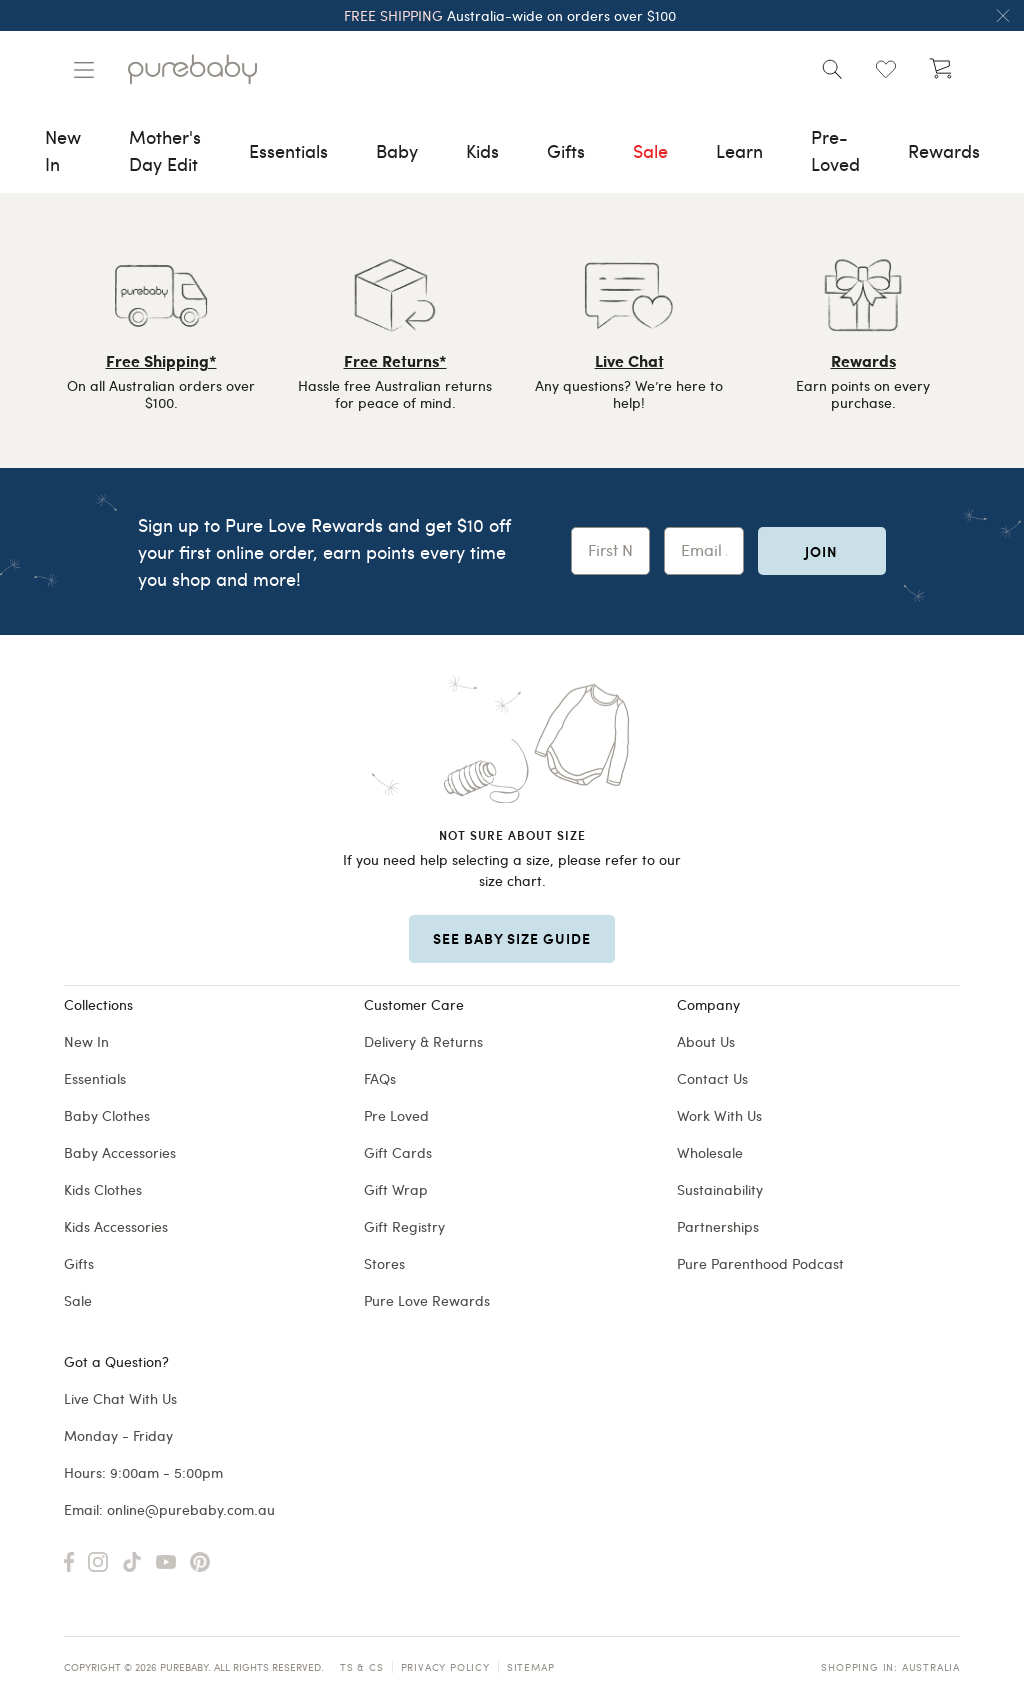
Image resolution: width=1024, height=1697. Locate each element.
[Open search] (832, 69)
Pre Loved (396, 1115)
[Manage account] (84, 70)
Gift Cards (398, 1152)
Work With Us (719, 1115)
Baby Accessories (120, 1152)
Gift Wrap (396, 1189)
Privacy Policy (445, 1667)
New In (86, 1041)
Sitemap (531, 1667)
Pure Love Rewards (427, 1300)
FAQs (380, 1078)
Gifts (79, 1263)
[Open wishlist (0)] (886, 69)
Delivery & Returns (423, 1041)
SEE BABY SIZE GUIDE (512, 938)
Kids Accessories (116, 1226)
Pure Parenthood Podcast (760, 1263)
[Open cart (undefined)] (940, 69)
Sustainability (720, 1189)
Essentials (95, 1078)
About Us (706, 1041)
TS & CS (362, 1667)
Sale (78, 1300)
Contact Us (712, 1078)
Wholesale (710, 1152)
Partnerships (718, 1226)
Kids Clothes (103, 1189)
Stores (384, 1263)
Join (821, 551)
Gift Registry (404, 1226)
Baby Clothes (107, 1115)
